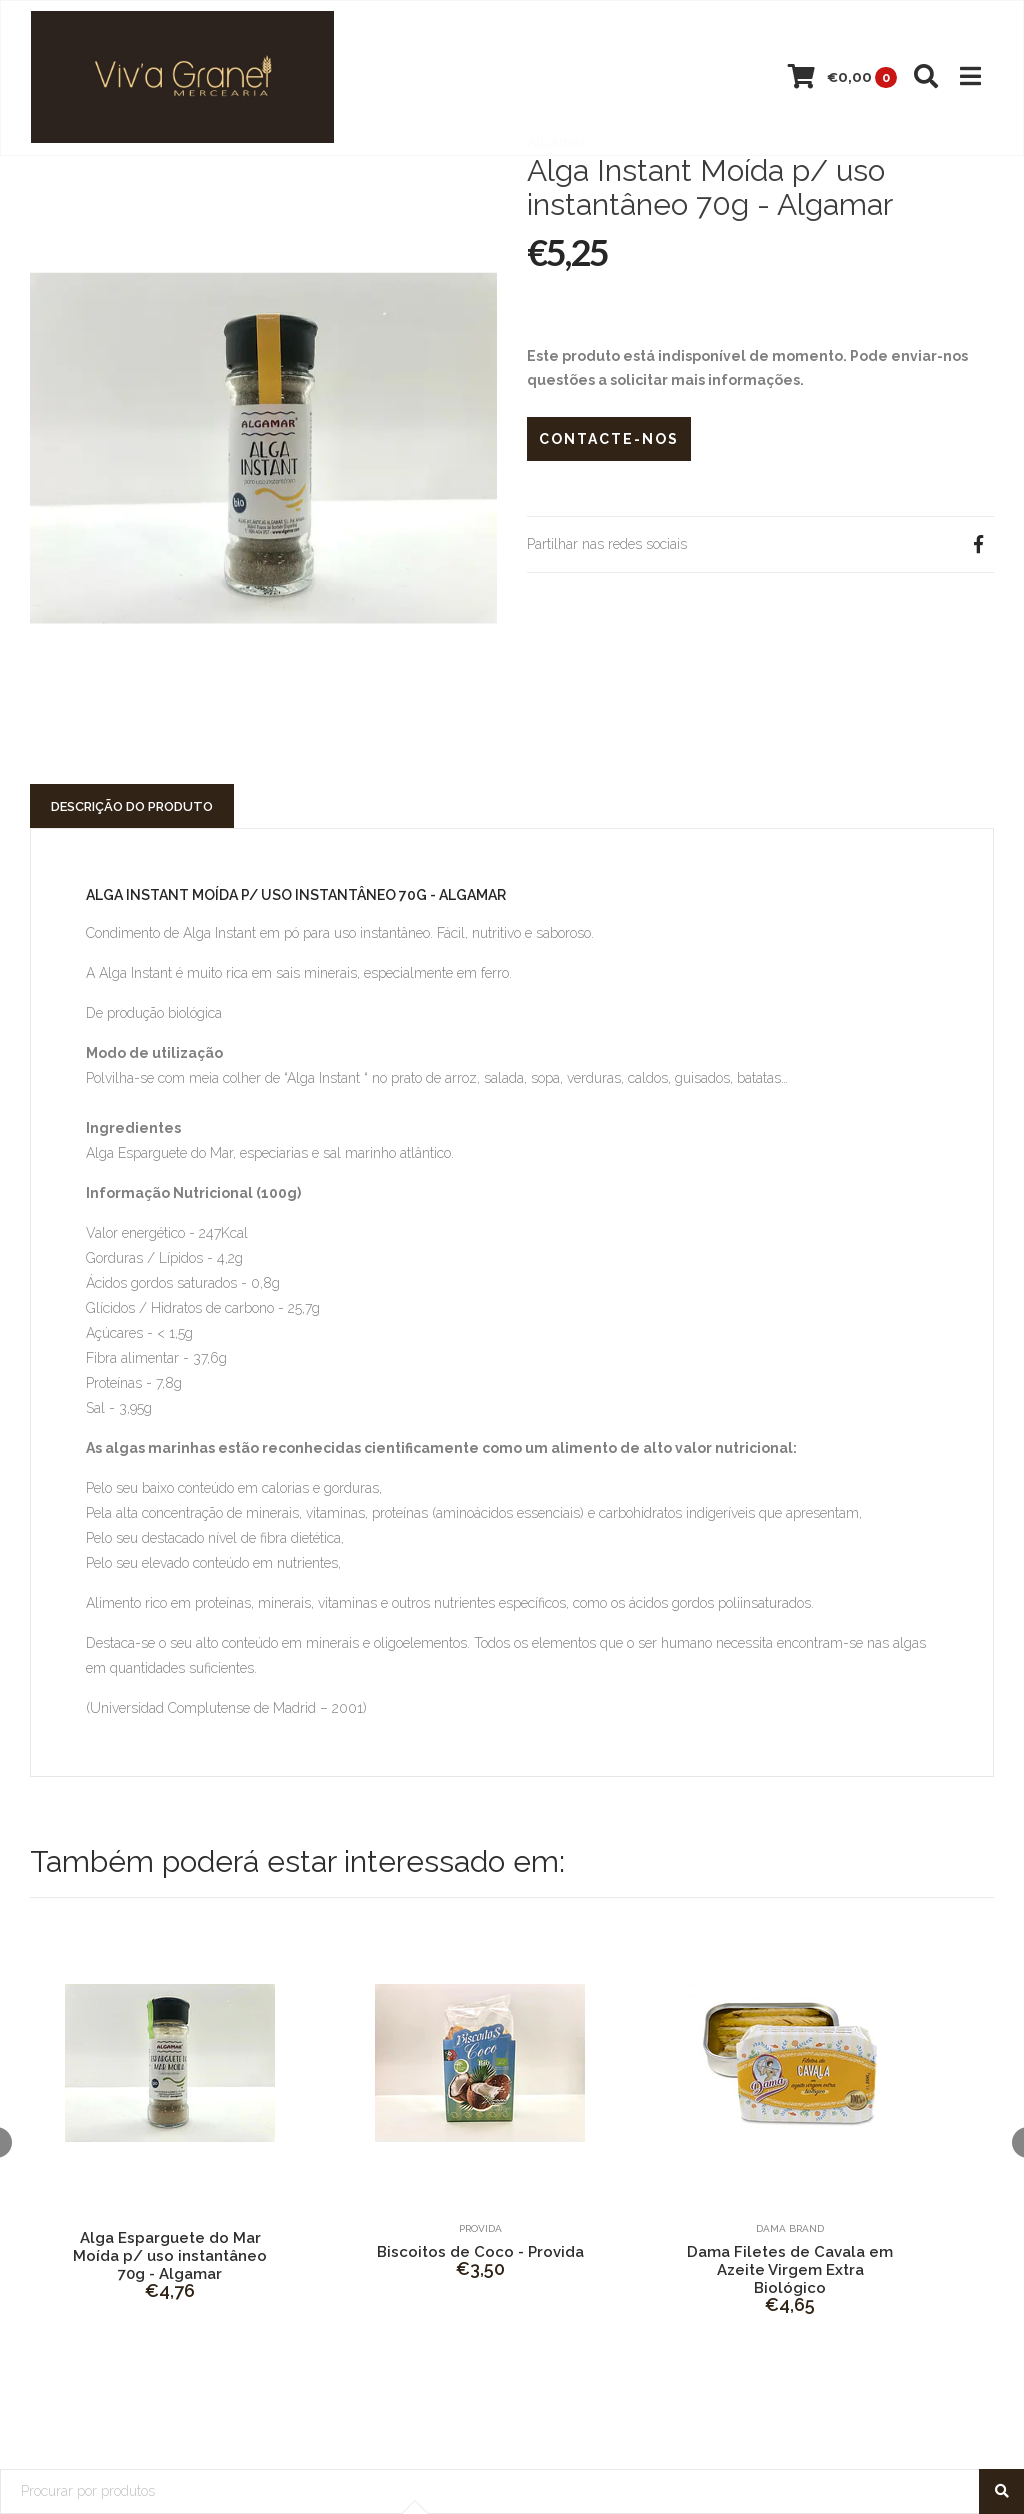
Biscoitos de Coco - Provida (480, 2252)
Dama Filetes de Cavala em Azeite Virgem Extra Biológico (790, 2270)
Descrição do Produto (132, 806)
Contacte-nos (609, 439)
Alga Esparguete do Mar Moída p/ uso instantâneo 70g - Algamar (170, 2256)
